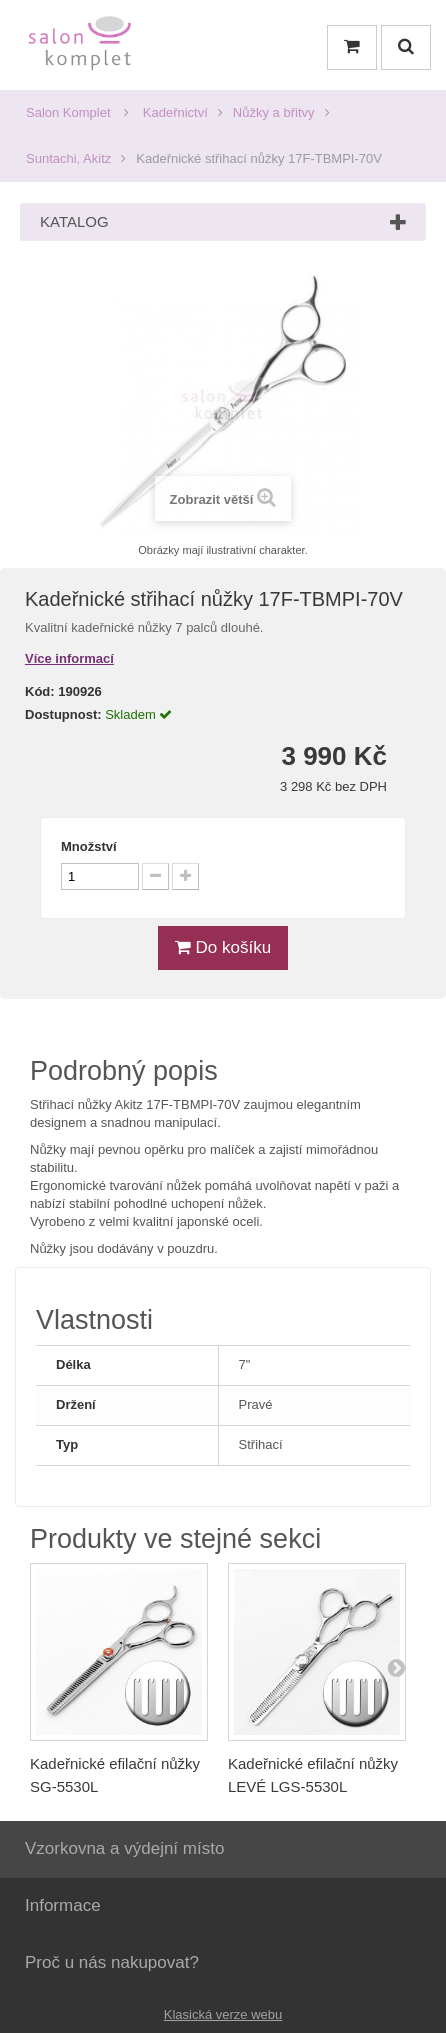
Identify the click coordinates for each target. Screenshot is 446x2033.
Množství (89, 846)
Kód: (40, 691)
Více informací (69, 658)
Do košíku (223, 947)
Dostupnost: (63, 714)
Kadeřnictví (175, 112)
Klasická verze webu (223, 2014)
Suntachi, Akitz (68, 158)
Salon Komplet (68, 112)
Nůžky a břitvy (274, 112)
